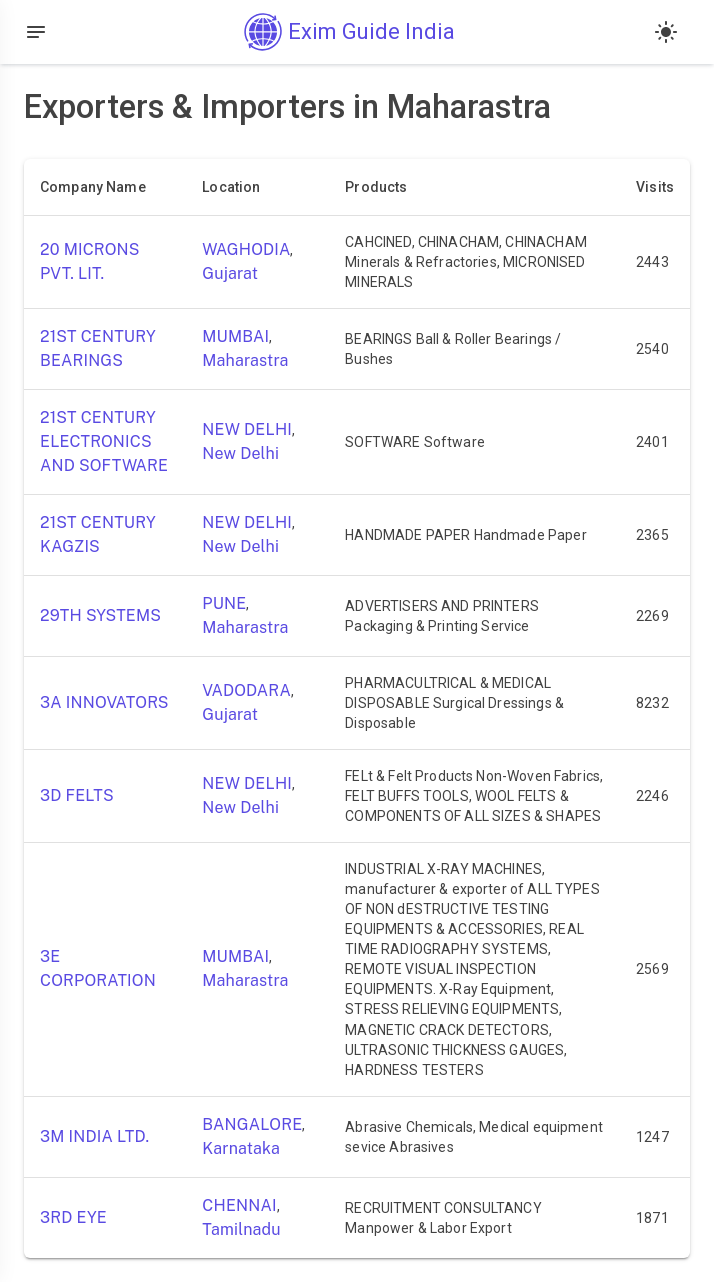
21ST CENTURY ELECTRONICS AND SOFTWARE (104, 441)
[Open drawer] (36, 32)
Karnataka (241, 1148)
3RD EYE (73, 1217)
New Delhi (240, 453)
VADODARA (246, 690)
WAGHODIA (246, 249)
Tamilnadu (241, 1229)
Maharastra (245, 360)
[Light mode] (666, 32)
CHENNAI (239, 1205)
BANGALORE (252, 1124)
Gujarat (230, 273)
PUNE (224, 603)
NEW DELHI (247, 429)
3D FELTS (77, 795)
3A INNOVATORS (104, 702)
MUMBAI (235, 336)
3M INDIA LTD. (94, 1136)
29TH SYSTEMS (100, 615)
